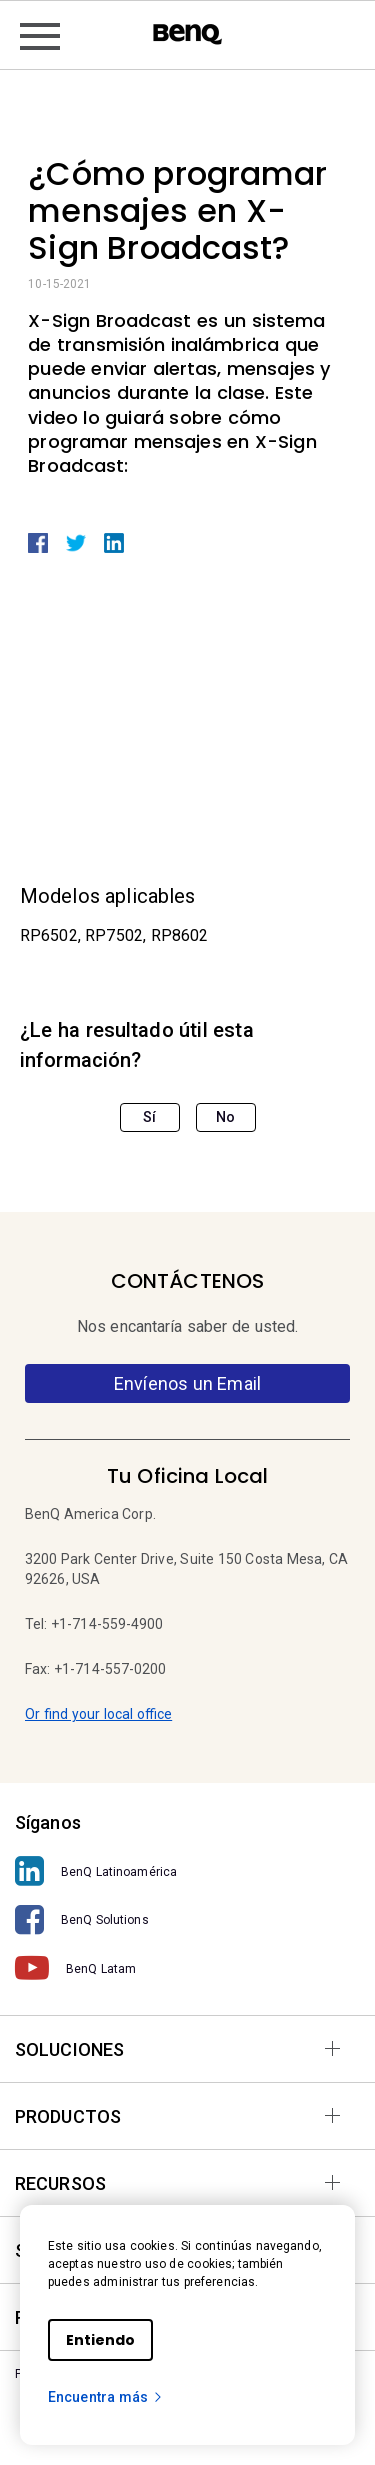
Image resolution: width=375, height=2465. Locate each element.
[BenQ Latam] (187, 1968)
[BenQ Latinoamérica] (187, 1871)
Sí (149, 1117)
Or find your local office (98, 1714)
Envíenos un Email (187, 1383)
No (225, 1117)
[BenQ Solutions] (187, 1920)
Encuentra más (106, 2397)
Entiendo (100, 2340)
